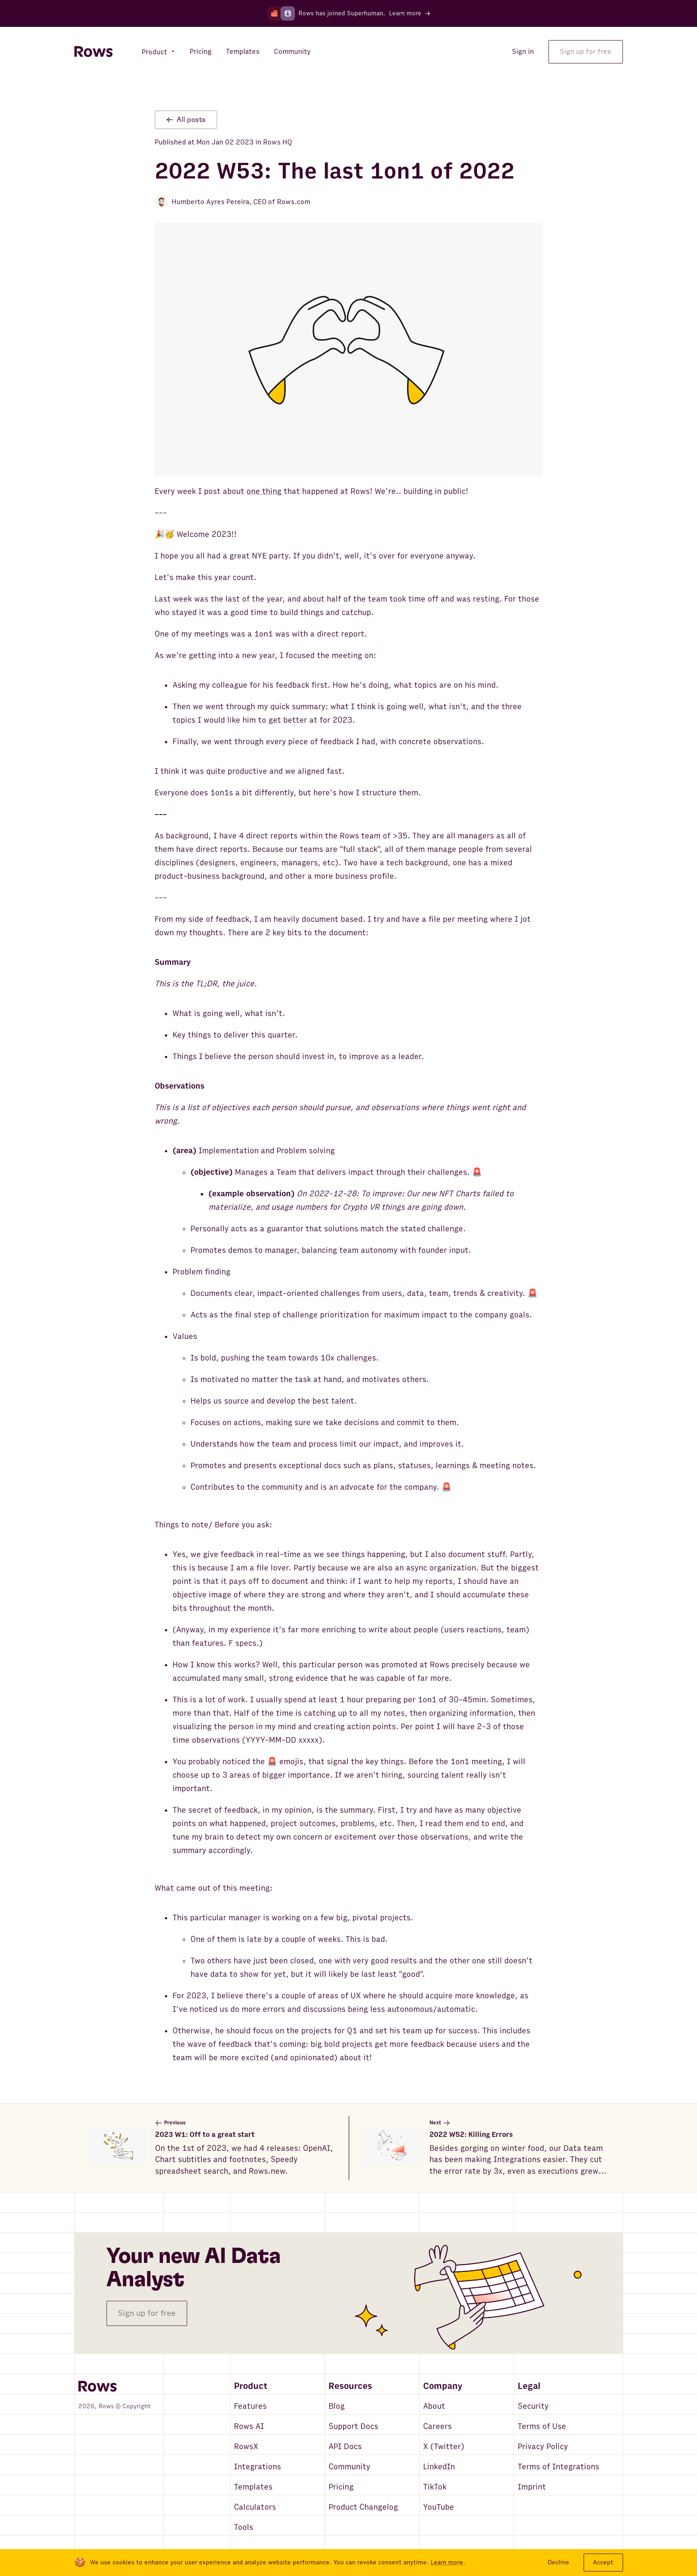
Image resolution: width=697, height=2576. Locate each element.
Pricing (341, 2487)
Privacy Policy (543, 2446)
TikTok (434, 2487)
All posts (186, 119)
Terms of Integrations (558, 2466)
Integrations (257, 2466)
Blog (337, 2406)
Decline (558, 2562)
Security (533, 2406)
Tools (243, 2527)
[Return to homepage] (93, 52)
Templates (253, 2487)
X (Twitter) (443, 2446)
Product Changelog (363, 2507)
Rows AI (249, 2426)
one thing (264, 491)
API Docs (345, 2446)
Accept (603, 2562)
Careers (437, 2426)
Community (349, 2466)
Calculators (255, 2507)
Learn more (447, 2562)
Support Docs (353, 2426)
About (434, 2406)
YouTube (438, 2507)
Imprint (532, 2487)
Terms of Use (542, 2426)
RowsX (246, 2446)
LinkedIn (439, 2466)
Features (250, 2406)
